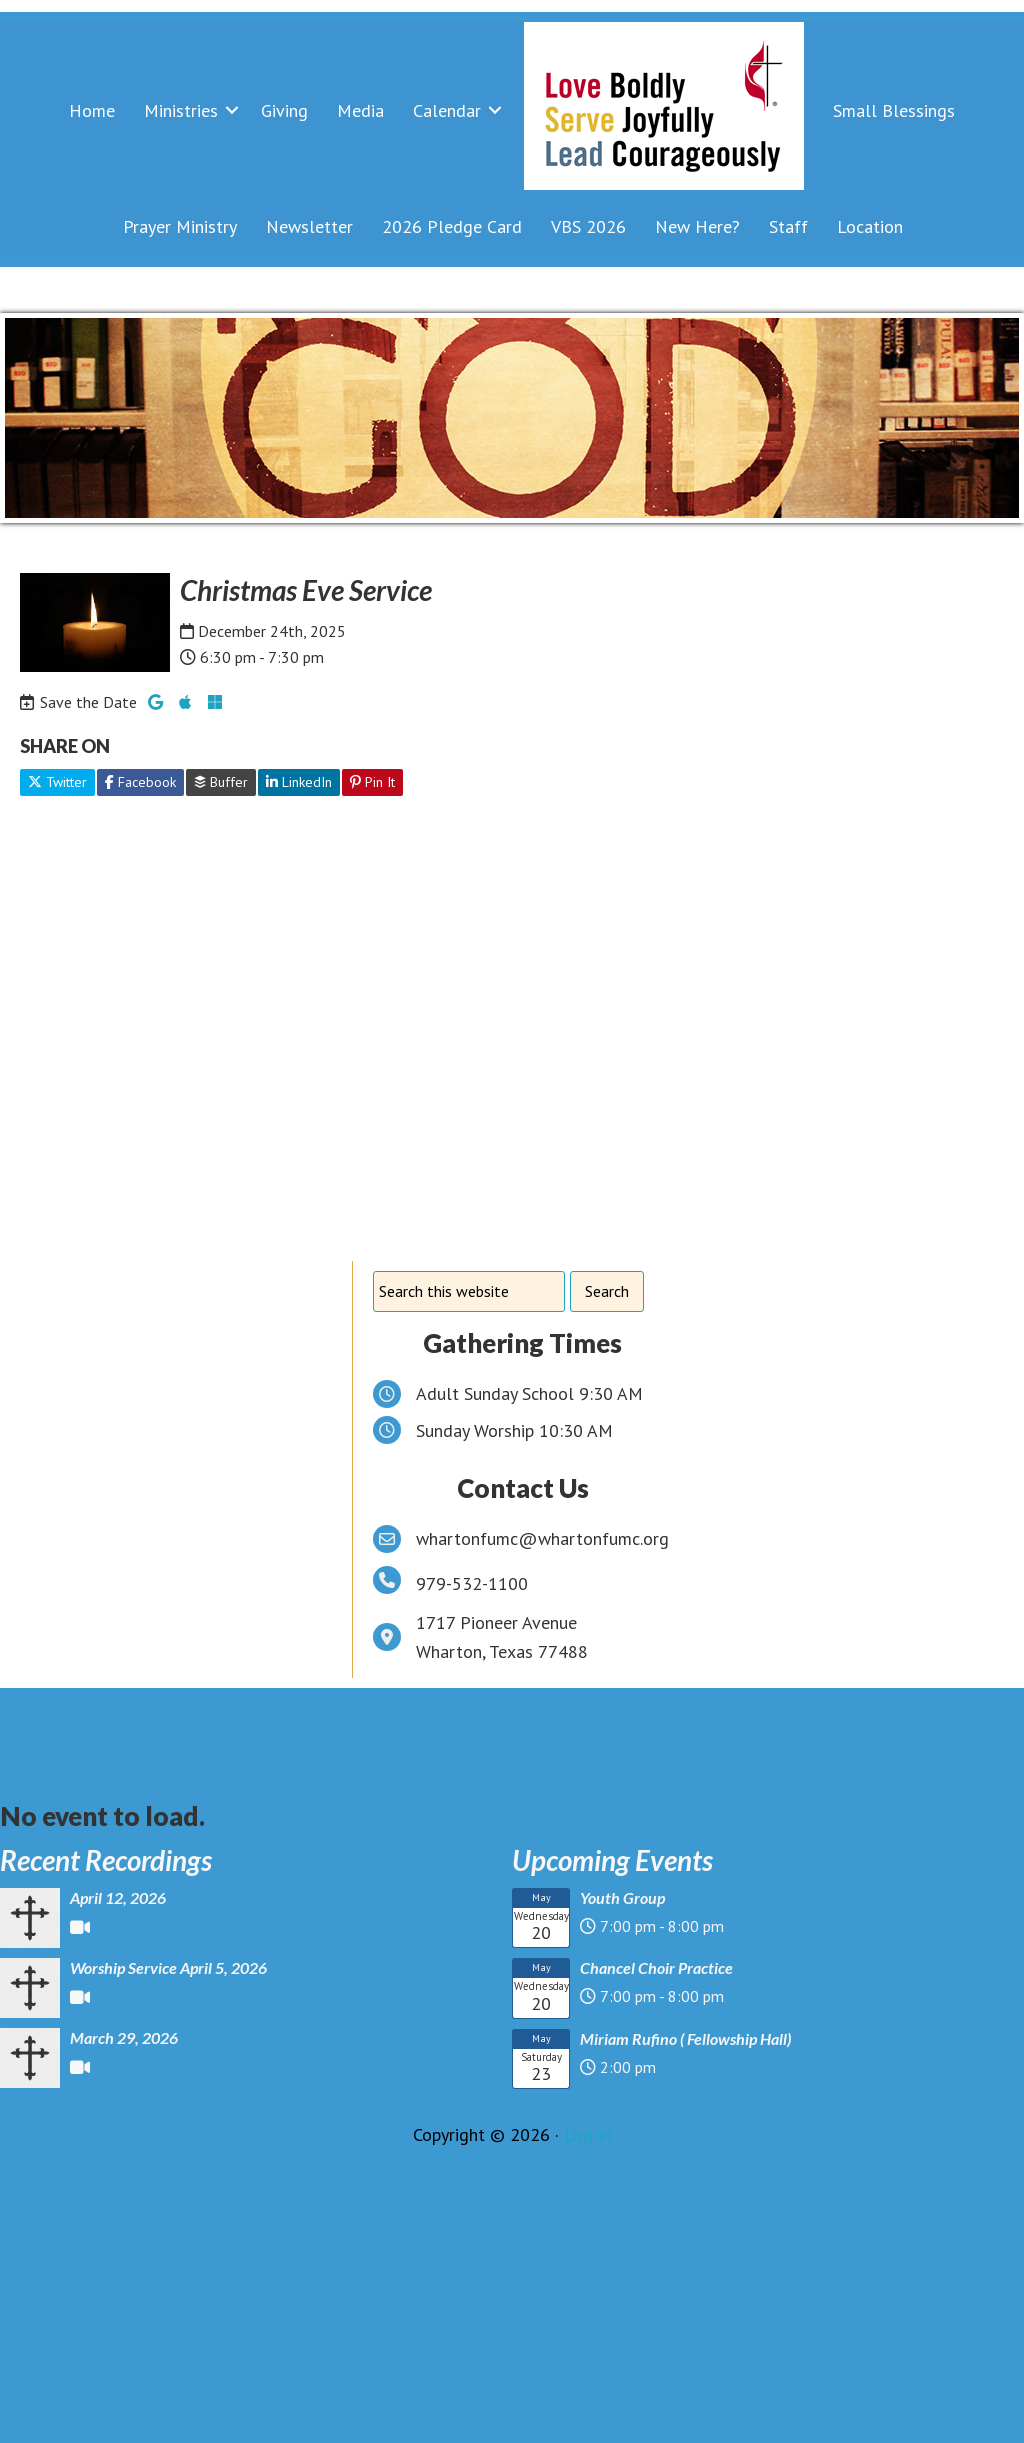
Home (92, 110)
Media (360, 110)
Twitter (57, 782)
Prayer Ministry (180, 226)
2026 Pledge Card (452, 226)
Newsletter (309, 226)
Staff (788, 226)
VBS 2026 (588, 226)
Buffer (221, 782)
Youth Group (622, 1897)
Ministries (181, 110)
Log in (587, 2134)
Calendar (447, 110)
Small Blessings (894, 110)
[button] (232, 110)
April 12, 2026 (118, 1897)
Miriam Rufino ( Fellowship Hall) (685, 2038)
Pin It (372, 782)
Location (870, 226)
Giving (284, 110)
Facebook (140, 782)
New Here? (697, 226)
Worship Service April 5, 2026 (168, 1967)
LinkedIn (299, 782)
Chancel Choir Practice (656, 1967)
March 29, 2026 (124, 2037)
